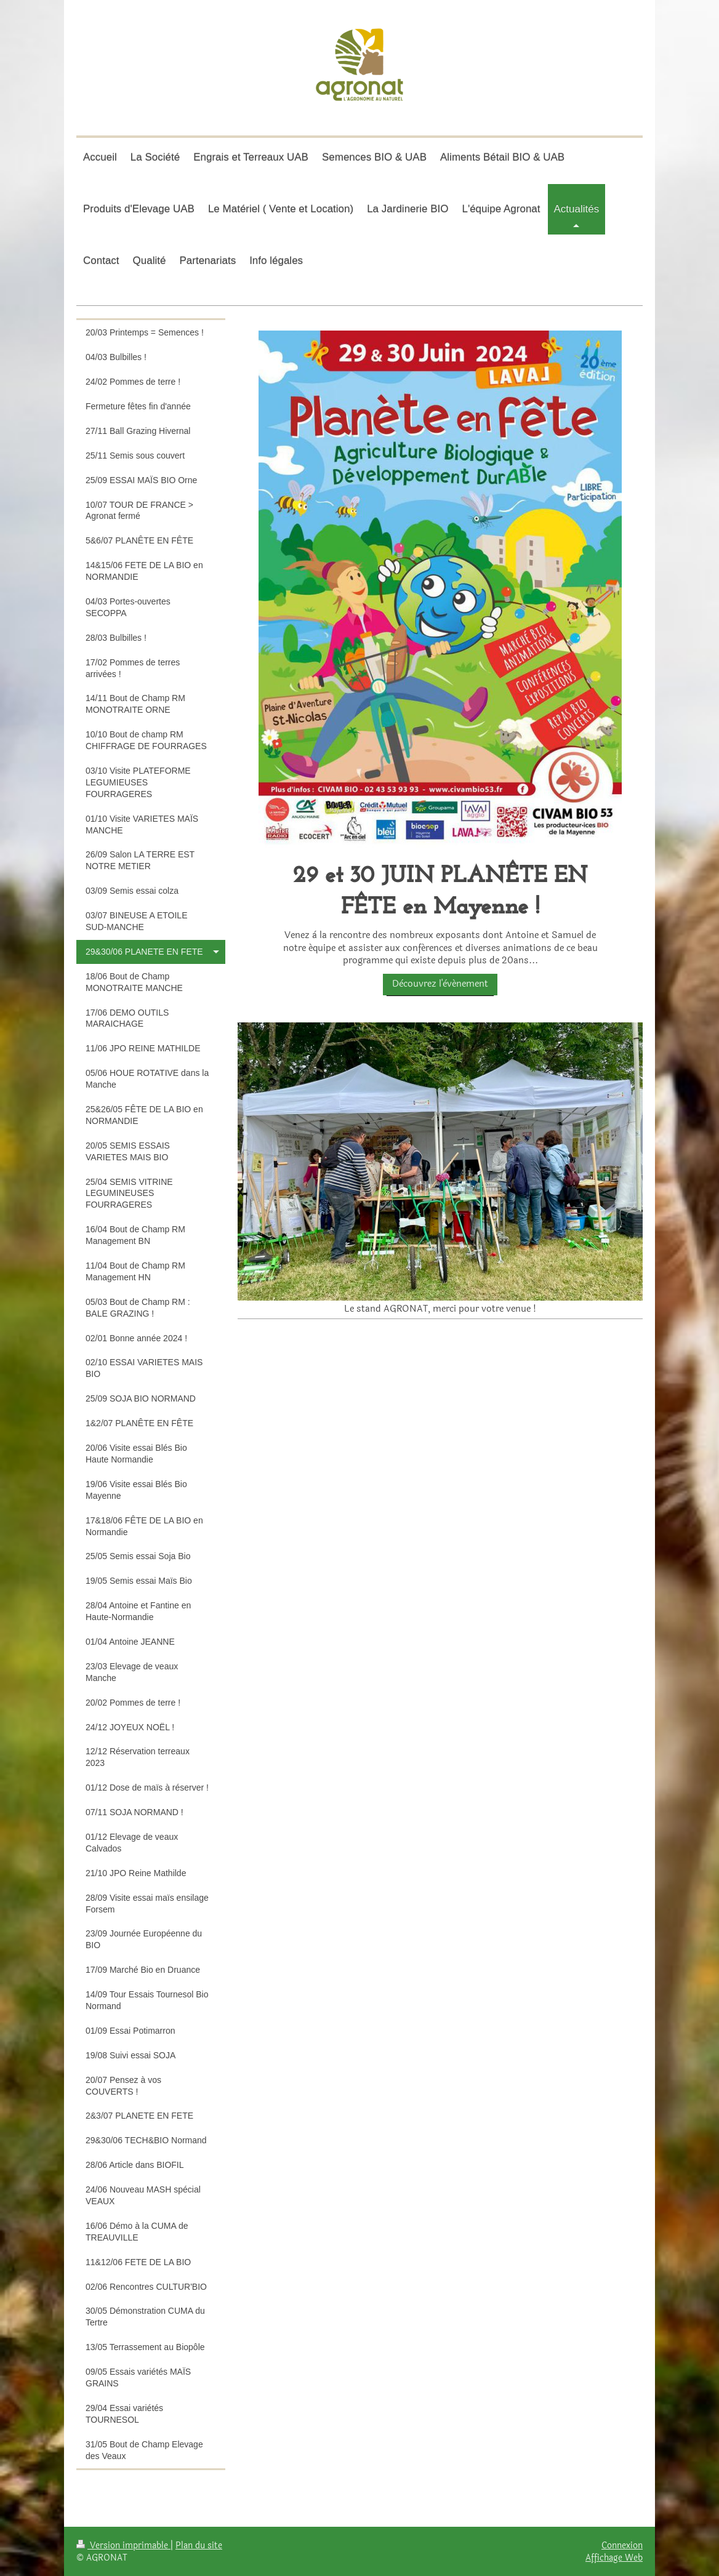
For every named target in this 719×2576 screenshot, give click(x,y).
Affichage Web (614, 2557)
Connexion (622, 2545)
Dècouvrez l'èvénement (440, 984)
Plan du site (198, 2545)
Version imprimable (123, 2545)
